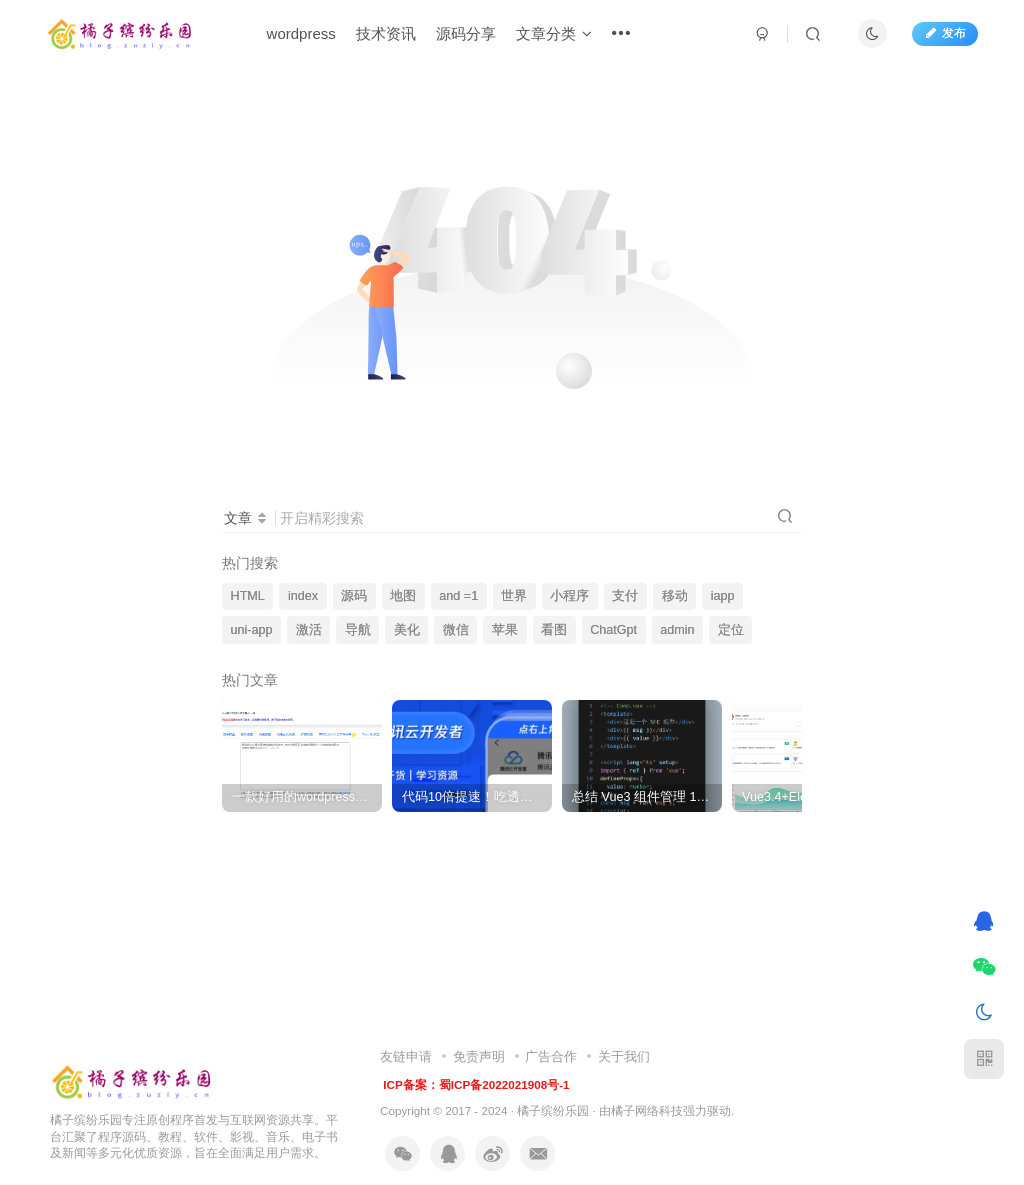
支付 (625, 596)
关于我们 (624, 1056)
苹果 (505, 630)
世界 (514, 596)
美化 (407, 630)
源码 (354, 596)
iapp (723, 596)
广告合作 (551, 1056)
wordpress (301, 33)
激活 (309, 630)
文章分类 (554, 33)
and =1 (458, 596)
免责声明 (479, 1056)
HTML (248, 596)
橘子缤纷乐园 (553, 1110)
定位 (731, 630)
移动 (675, 596)
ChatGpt (613, 630)
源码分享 (466, 33)
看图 (554, 630)
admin (677, 630)
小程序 (569, 596)
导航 (358, 630)
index (303, 596)
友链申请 (406, 1056)
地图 (403, 596)
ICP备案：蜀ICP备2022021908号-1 (476, 1084)
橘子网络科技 (647, 1110)
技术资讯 (386, 33)
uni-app (252, 630)
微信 (456, 630)
